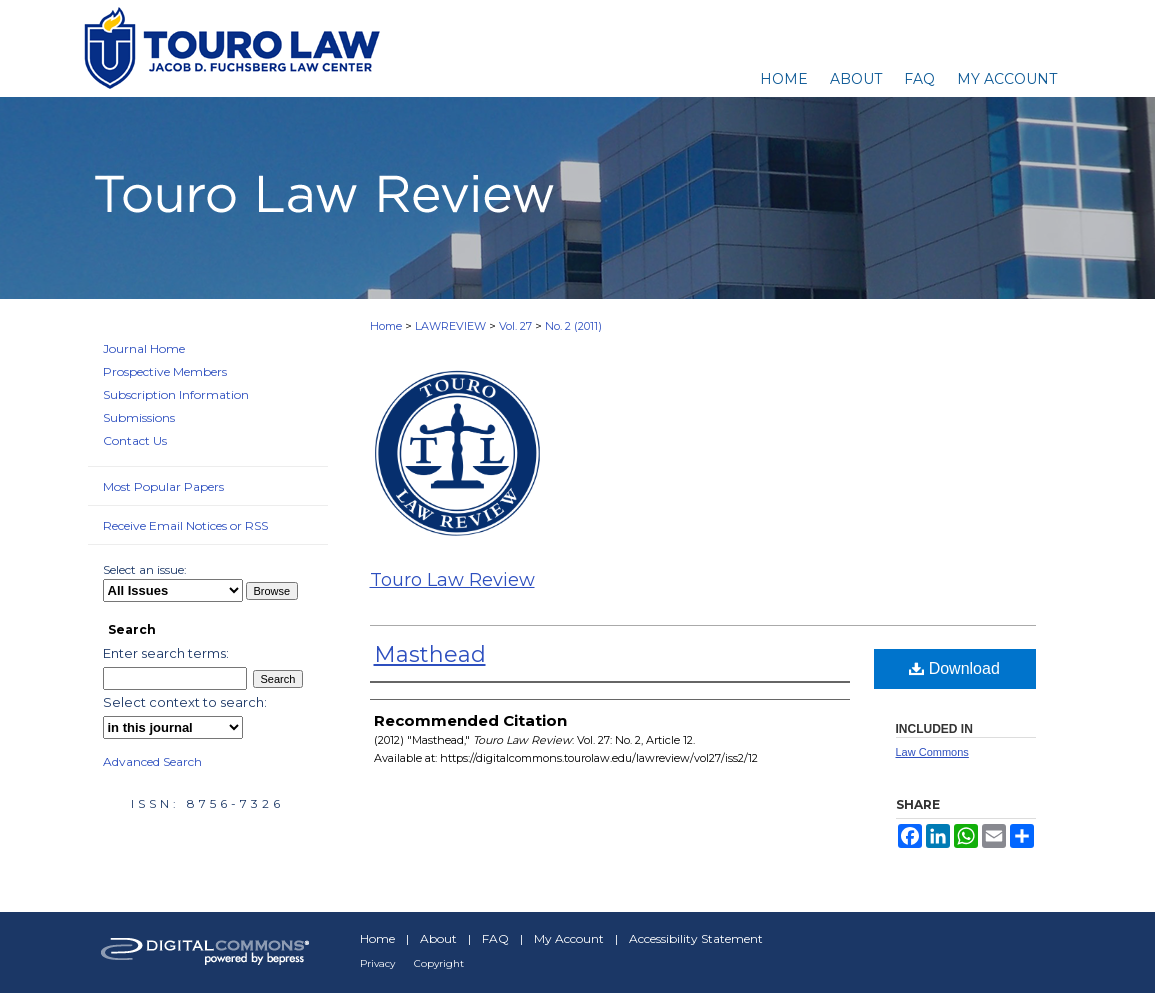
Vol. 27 (515, 326)
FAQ (495, 938)
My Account (569, 938)
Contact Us (135, 440)
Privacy (377, 963)
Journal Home (144, 348)
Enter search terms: (166, 653)
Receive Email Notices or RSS (185, 525)
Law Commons (932, 752)
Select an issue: (145, 569)
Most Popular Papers (163, 486)
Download (954, 668)
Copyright (439, 963)
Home (386, 326)
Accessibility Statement (696, 938)
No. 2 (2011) (573, 326)
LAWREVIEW (450, 326)
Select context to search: (185, 702)
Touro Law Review (452, 580)
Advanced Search (152, 761)
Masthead (430, 654)
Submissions (139, 417)
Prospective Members (165, 371)
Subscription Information (176, 394)
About (438, 938)
